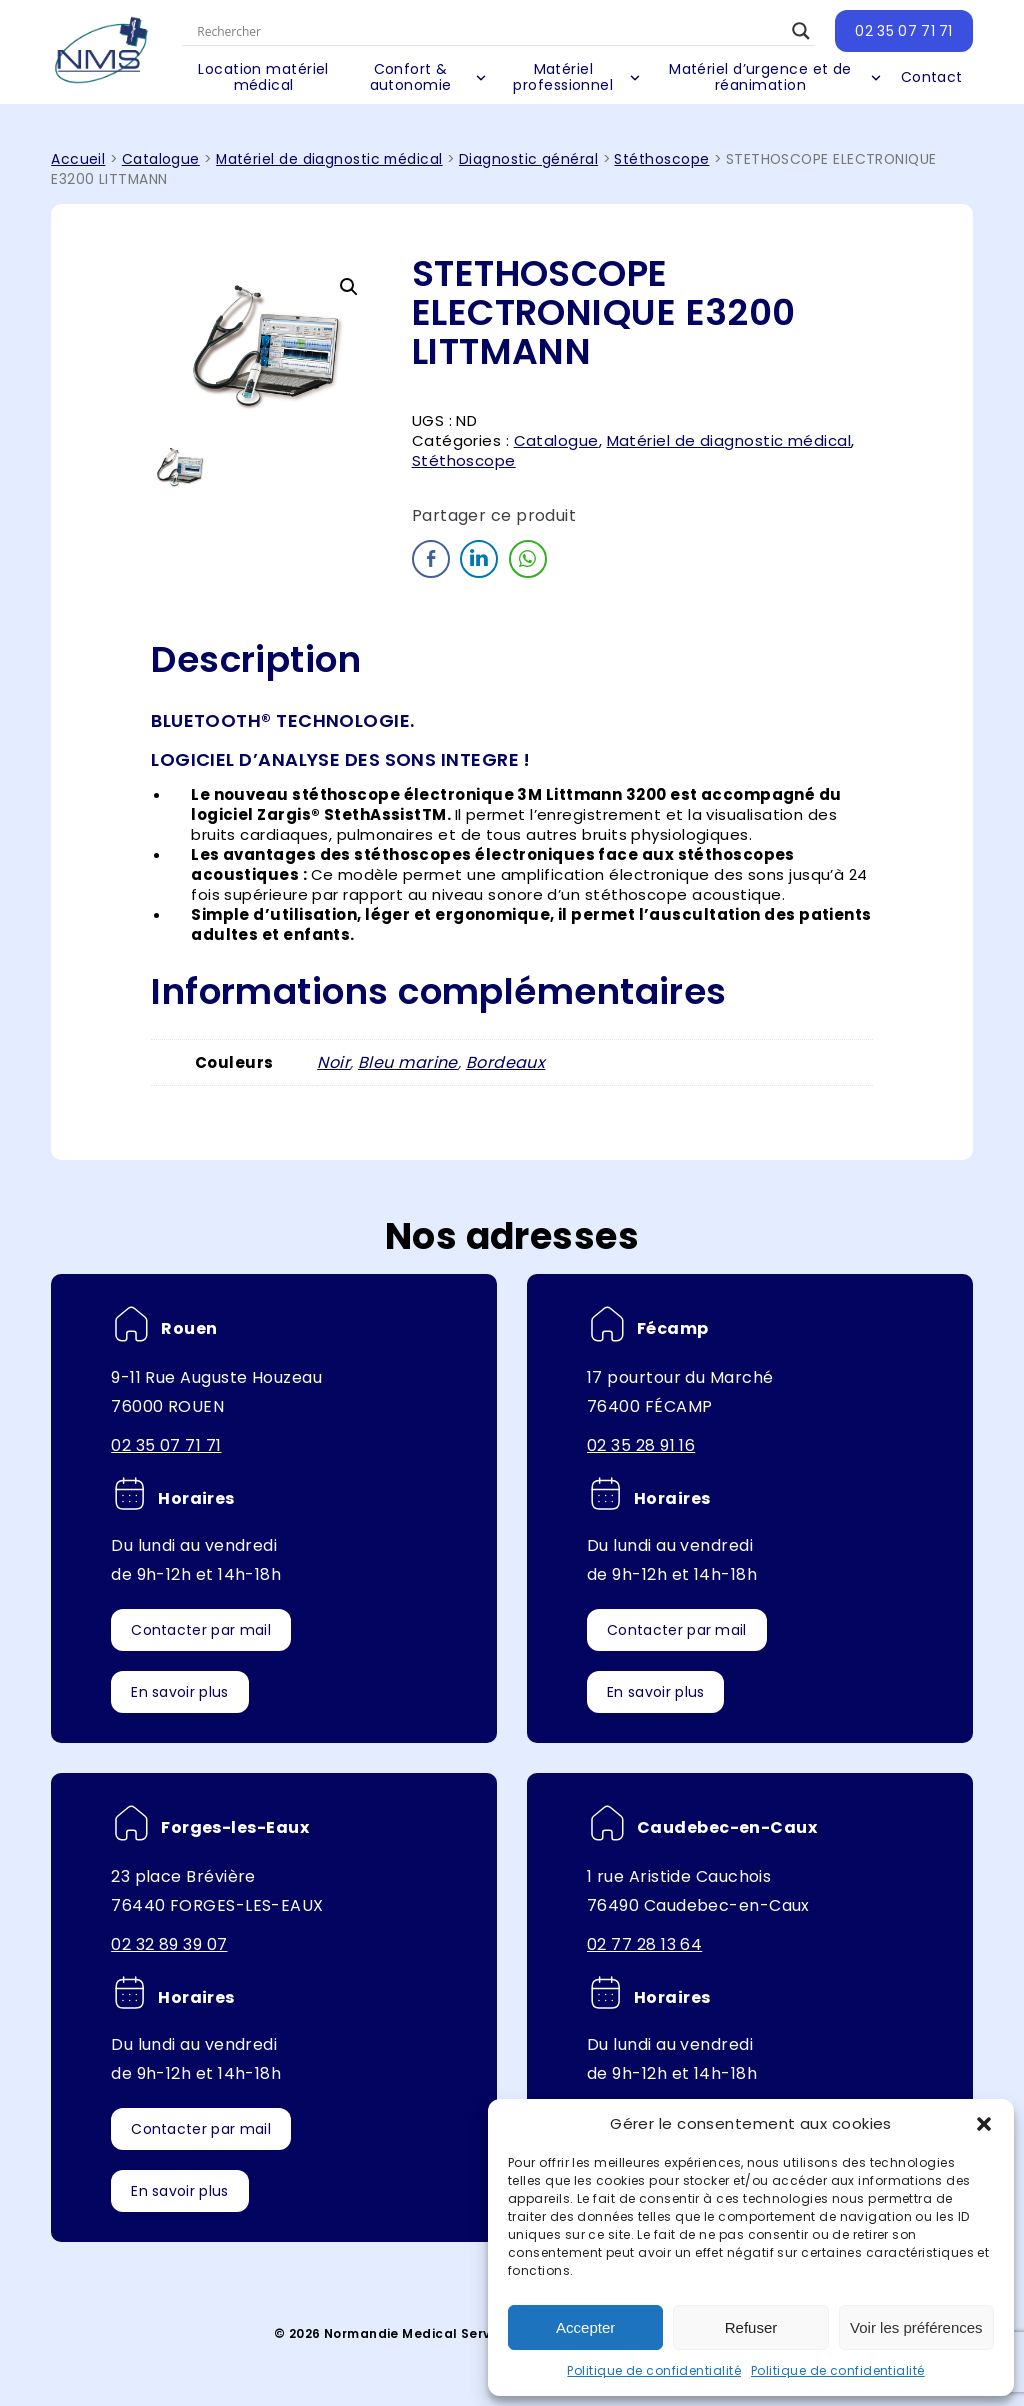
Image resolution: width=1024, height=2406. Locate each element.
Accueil (78, 159)
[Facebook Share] (431, 559)
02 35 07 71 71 (903, 31)
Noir (333, 1062)
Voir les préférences (916, 2327)
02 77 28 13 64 (644, 1944)
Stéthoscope (661, 159)
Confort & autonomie (412, 77)
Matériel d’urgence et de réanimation (760, 77)
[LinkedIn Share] (479, 559)
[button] (984, 2124)
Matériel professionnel (564, 77)
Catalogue (161, 159)
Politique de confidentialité (654, 2370)
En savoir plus (179, 1692)
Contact (932, 77)
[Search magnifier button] (801, 31)
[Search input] (490, 31)
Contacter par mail (201, 1630)
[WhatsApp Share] (528, 559)
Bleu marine (408, 1062)
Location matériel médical (265, 77)
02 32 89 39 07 (169, 1944)
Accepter (585, 2327)
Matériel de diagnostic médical (329, 159)
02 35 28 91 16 (641, 1445)
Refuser (751, 2327)
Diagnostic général (528, 159)
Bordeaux (506, 1062)
